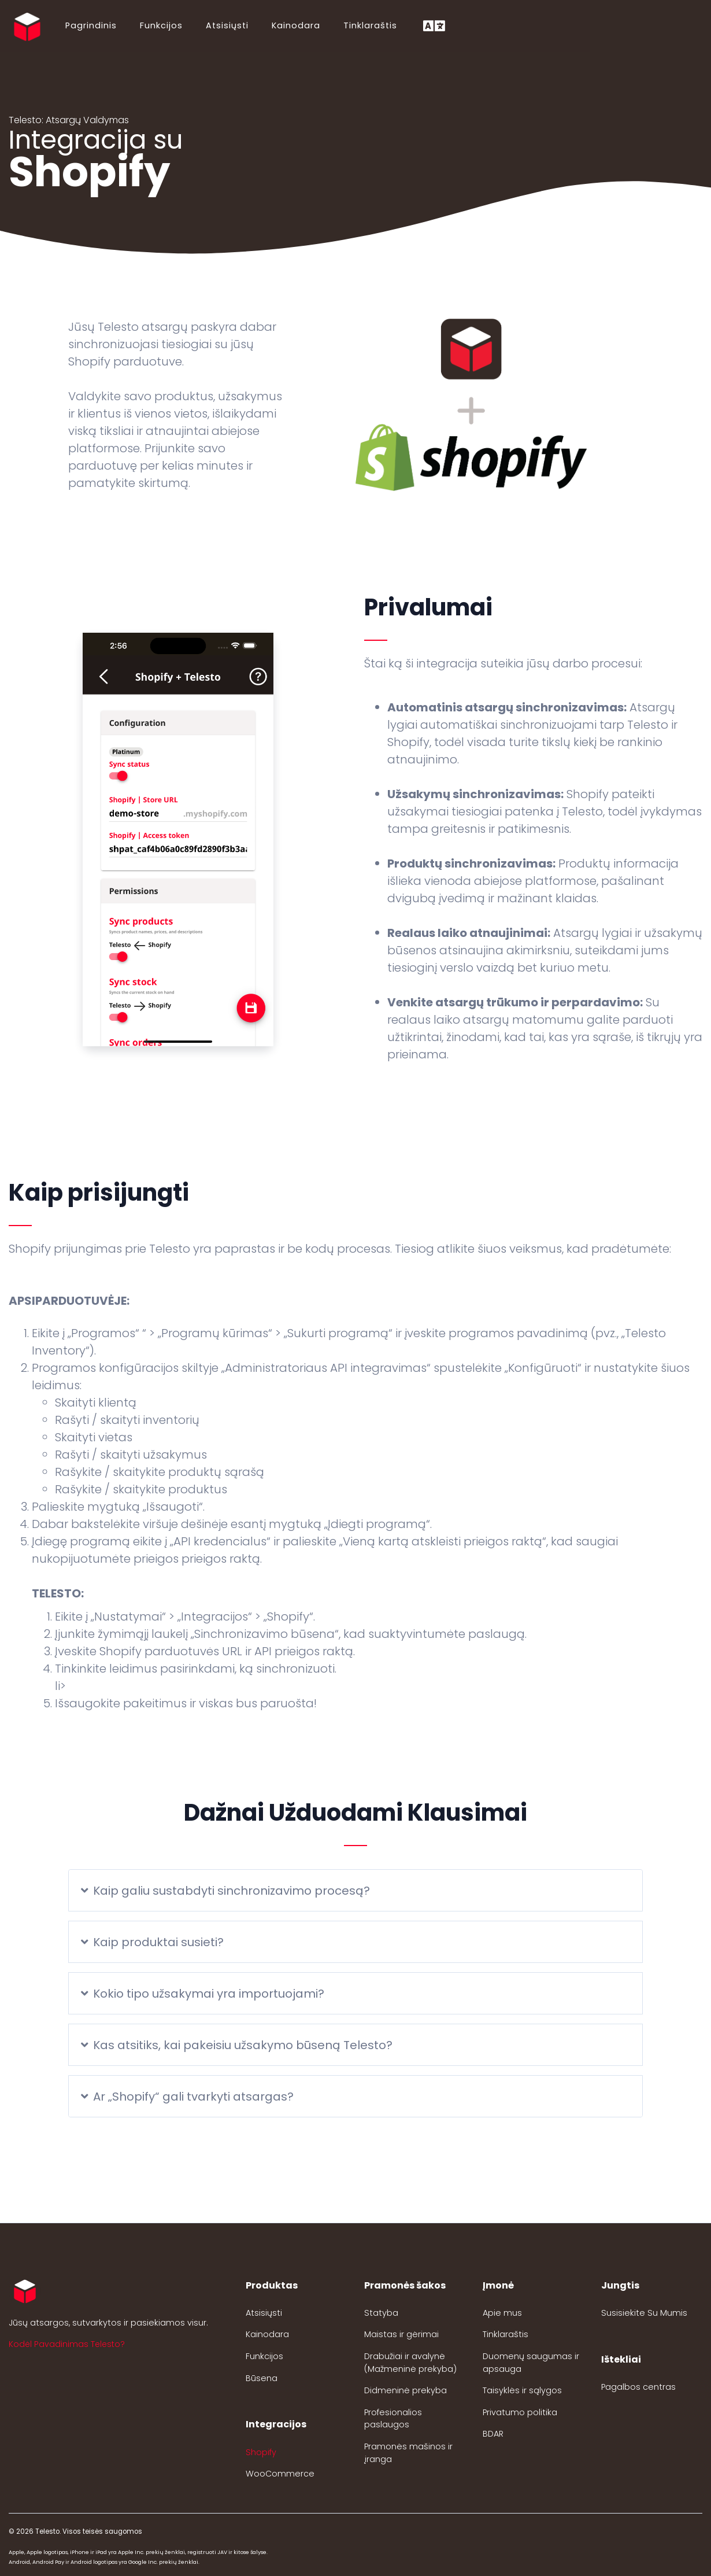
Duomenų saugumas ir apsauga (531, 2362)
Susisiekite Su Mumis (644, 2313)
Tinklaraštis (369, 25)
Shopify (261, 2452)
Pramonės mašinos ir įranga (408, 2453)
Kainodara (295, 25)
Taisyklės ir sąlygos (522, 2390)
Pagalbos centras (638, 2387)
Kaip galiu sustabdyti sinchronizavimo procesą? (225, 1891)
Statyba (381, 2313)
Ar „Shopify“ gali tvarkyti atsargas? (187, 2096)
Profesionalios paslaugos (393, 2419)
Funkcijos (160, 25)
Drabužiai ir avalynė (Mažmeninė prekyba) (410, 2362)
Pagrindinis (90, 25)
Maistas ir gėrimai (401, 2334)
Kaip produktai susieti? (152, 1942)
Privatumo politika (520, 2412)
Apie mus (502, 2313)
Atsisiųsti (226, 25)
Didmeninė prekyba (405, 2390)
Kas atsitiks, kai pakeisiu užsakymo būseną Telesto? (236, 2045)
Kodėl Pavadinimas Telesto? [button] (67, 2344)
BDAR (493, 2434)
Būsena (261, 2378)
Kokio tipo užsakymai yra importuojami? (202, 1993)
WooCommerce (280, 2473)
